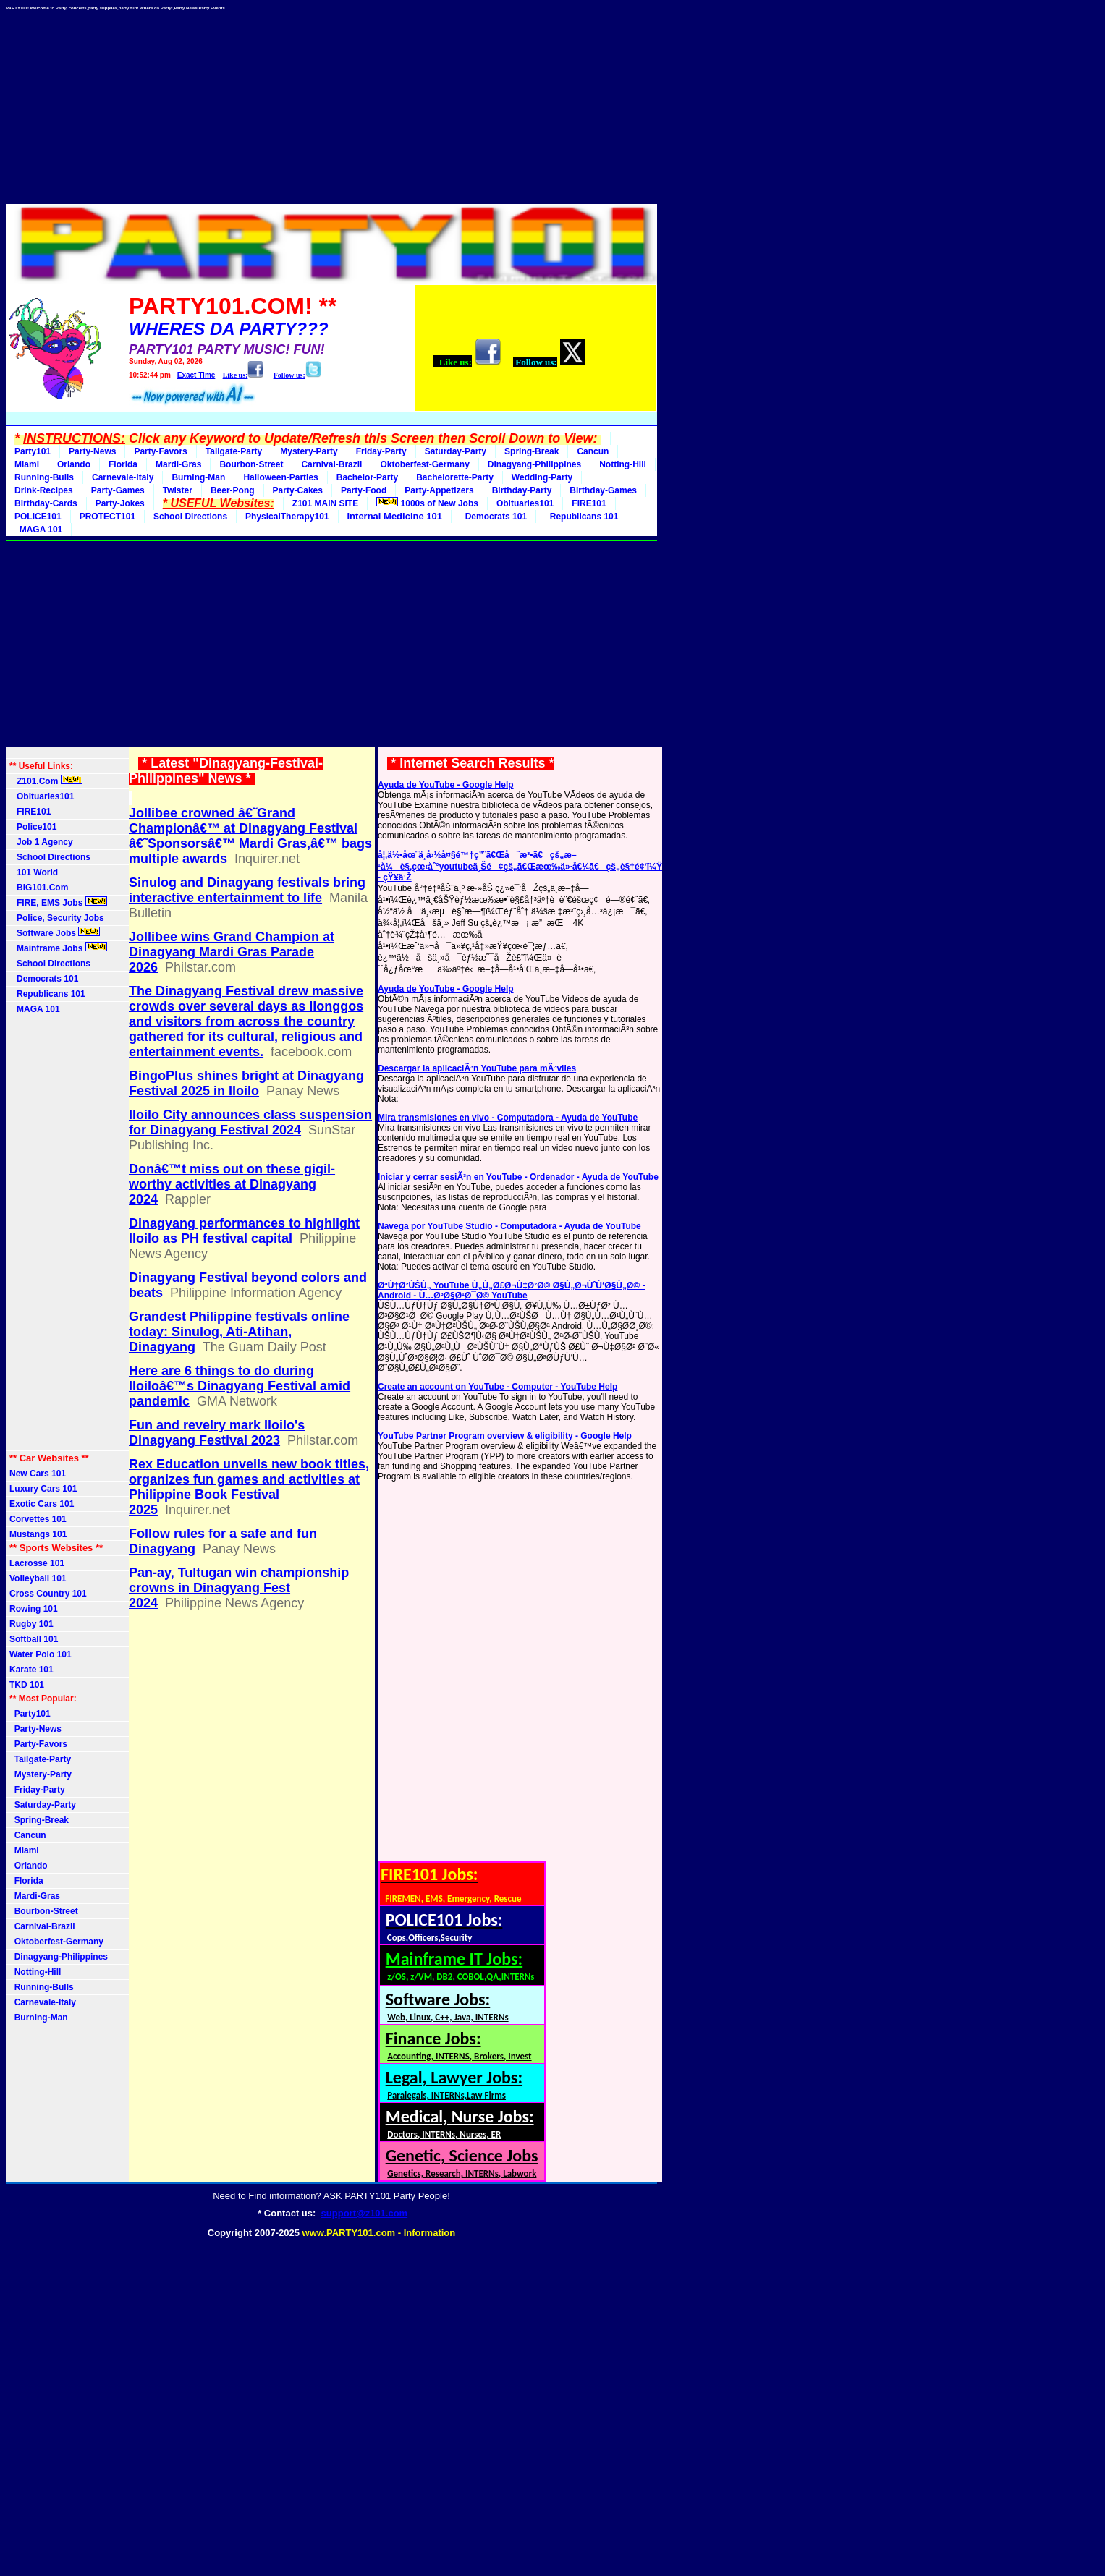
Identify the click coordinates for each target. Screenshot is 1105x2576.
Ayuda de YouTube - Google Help (446, 785)
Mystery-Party (308, 451)
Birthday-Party (522, 490)
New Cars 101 (37, 1473)
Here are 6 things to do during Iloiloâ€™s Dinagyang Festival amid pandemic (239, 1386)
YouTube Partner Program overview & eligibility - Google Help (505, 1436)
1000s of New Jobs (427, 503)
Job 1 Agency (41, 842)
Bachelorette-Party (455, 477)
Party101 (32, 451)
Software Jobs (54, 932)
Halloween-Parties (280, 477)
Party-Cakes (298, 490)
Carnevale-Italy (122, 477)
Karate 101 (31, 1670)
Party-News (92, 451)
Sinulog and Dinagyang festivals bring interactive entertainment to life (247, 890)
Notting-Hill (622, 464)
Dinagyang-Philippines (534, 464)
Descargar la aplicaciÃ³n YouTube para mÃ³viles (477, 1068)
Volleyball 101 (38, 1578)
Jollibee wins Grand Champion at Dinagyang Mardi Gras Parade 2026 (231, 952)
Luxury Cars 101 (43, 1489)
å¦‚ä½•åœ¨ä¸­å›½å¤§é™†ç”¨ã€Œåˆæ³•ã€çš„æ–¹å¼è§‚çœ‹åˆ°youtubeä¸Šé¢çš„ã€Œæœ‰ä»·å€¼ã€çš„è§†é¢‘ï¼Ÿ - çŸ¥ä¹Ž (520, 866)
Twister (177, 490)
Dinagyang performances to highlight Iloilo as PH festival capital (244, 1231)
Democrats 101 (493, 516)
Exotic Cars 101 (41, 1504)
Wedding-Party (542, 477)
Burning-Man (198, 477)
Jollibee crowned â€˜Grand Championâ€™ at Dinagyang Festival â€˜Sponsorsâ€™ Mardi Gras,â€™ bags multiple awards (250, 836)
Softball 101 (33, 1639)
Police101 (32, 827)
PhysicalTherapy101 (287, 516)
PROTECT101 (107, 516)
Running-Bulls (44, 477)
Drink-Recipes (43, 490)
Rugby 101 (31, 1624)
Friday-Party (381, 451)
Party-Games (118, 490)
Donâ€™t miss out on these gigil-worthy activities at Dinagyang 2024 (232, 1184)
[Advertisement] (331, 102)
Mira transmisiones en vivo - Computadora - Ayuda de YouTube (508, 1118)
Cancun (593, 451)
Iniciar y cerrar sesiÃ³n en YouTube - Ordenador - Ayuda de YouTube (518, 1177)
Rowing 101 (33, 1609)
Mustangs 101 (38, 1534)
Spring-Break (531, 451)
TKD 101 (26, 1685)
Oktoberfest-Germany (424, 464)
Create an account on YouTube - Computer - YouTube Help (497, 1387)
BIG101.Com (38, 888)
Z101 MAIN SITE (325, 503)
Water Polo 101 (40, 1654)
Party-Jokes (120, 503)
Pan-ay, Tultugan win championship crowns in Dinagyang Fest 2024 (239, 1587)
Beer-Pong (233, 490)
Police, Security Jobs (57, 918)
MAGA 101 (38, 529)
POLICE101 (38, 516)
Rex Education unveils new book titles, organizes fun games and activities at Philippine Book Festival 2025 (249, 1487)
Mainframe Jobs (58, 947)
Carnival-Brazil (331, 464)
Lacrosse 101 (36, 1563)
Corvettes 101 (38, 1519)
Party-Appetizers (439, 490)
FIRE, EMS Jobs (58, 902)
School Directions (190, 516)
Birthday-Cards (45, 503)
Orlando (73, 464)
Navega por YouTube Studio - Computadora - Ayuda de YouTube (509, 1226)
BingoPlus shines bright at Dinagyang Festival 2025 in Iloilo (246, 1083)
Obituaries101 (525, 503)
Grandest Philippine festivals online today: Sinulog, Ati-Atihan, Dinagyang (239, 1331)
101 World (33, 872)
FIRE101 (589, 503)
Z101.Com (45, 780)
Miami (26, 464)
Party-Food (363, 490)
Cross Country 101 (48, 1594)
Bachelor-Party (367, 477)
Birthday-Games (603, 490)
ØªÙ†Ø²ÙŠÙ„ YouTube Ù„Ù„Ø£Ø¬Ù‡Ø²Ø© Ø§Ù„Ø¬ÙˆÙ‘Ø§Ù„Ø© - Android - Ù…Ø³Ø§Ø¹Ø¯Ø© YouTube (511, 1290)
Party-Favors (160, 451)
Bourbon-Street (251, 464)
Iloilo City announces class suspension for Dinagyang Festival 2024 (250, 1122)
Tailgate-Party (234, 451)
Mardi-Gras (178, 464)
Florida (123, 464)
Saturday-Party (455, 451)
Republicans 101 (581, 516)
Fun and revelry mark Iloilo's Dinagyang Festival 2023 (217, 1433)
